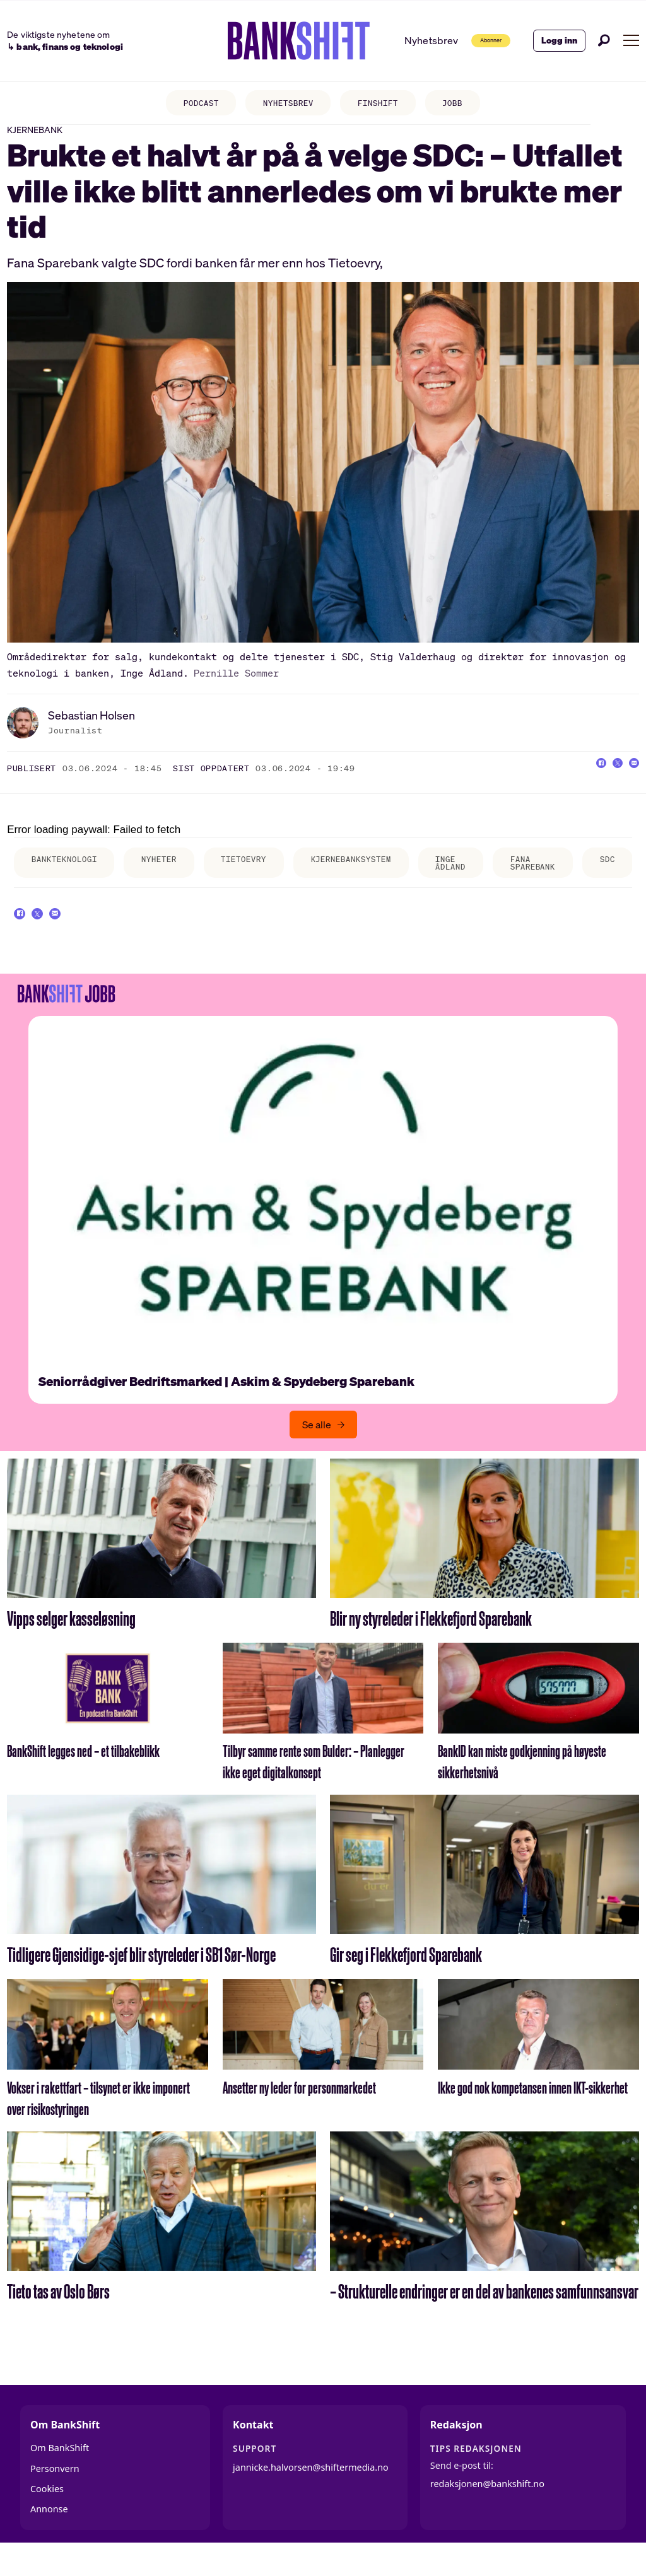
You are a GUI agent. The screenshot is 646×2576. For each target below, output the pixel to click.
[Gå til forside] (271, 41)
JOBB (465, 104)
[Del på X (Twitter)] (604, 781)
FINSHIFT (383, 104)
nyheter (174, 874)
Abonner (472, 40)
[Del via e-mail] (629, 781)
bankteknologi (70, 874)
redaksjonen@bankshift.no (487, 2511)
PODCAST (189, 104)
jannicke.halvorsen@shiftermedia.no (311, 2494)
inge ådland (495, 878)
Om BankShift (59, 2474)
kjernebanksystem (386, 874)
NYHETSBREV (285, 104)
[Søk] (604, 40)
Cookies (47, 2515)
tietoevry (267, 874)
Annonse (49, 2536)
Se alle (316, 1451)
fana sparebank (585, 878)
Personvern (54, 2495)
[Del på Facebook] (579, 781)
